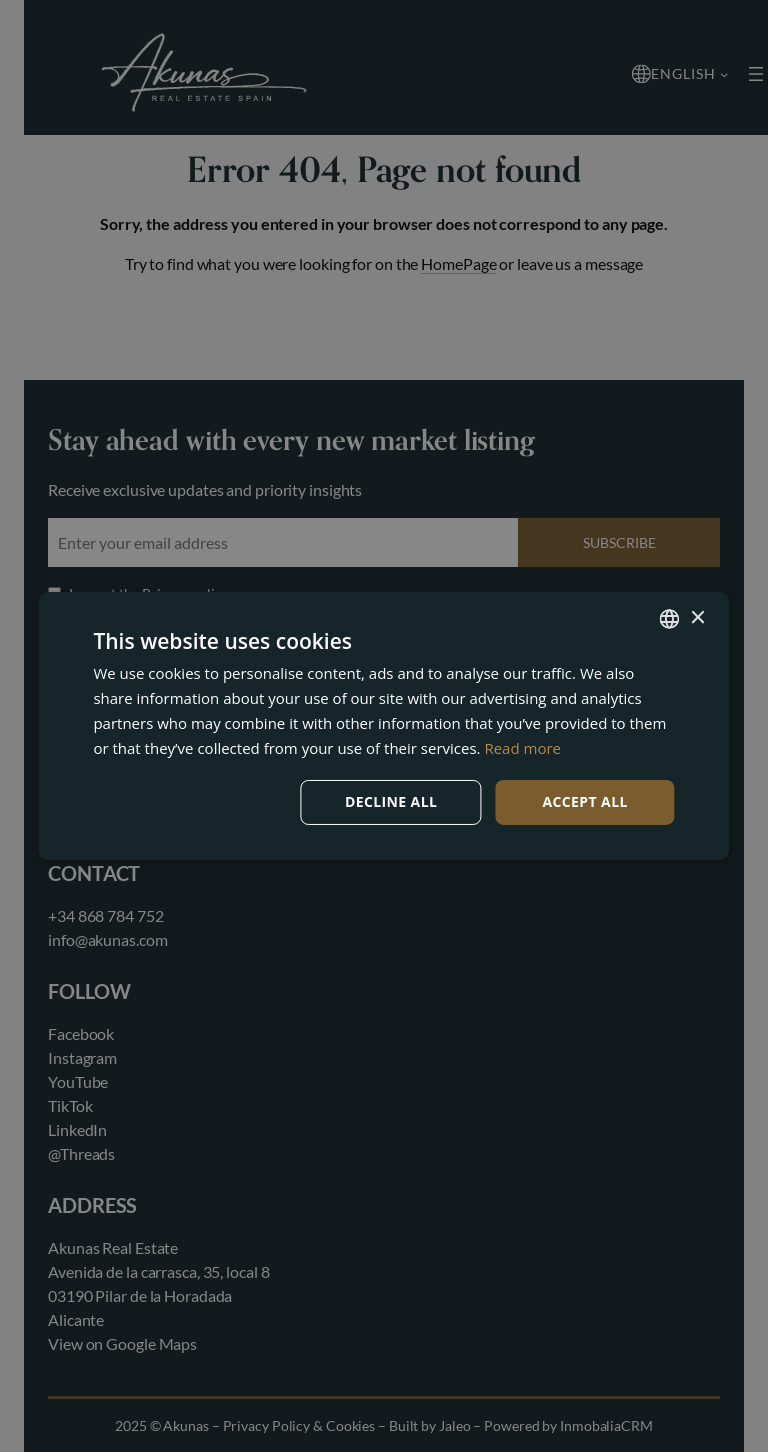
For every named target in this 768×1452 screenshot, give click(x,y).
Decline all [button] (391, 801)
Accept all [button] (584, 801)
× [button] (697, 617)
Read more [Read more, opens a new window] (522, 748)
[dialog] (384, 726)
